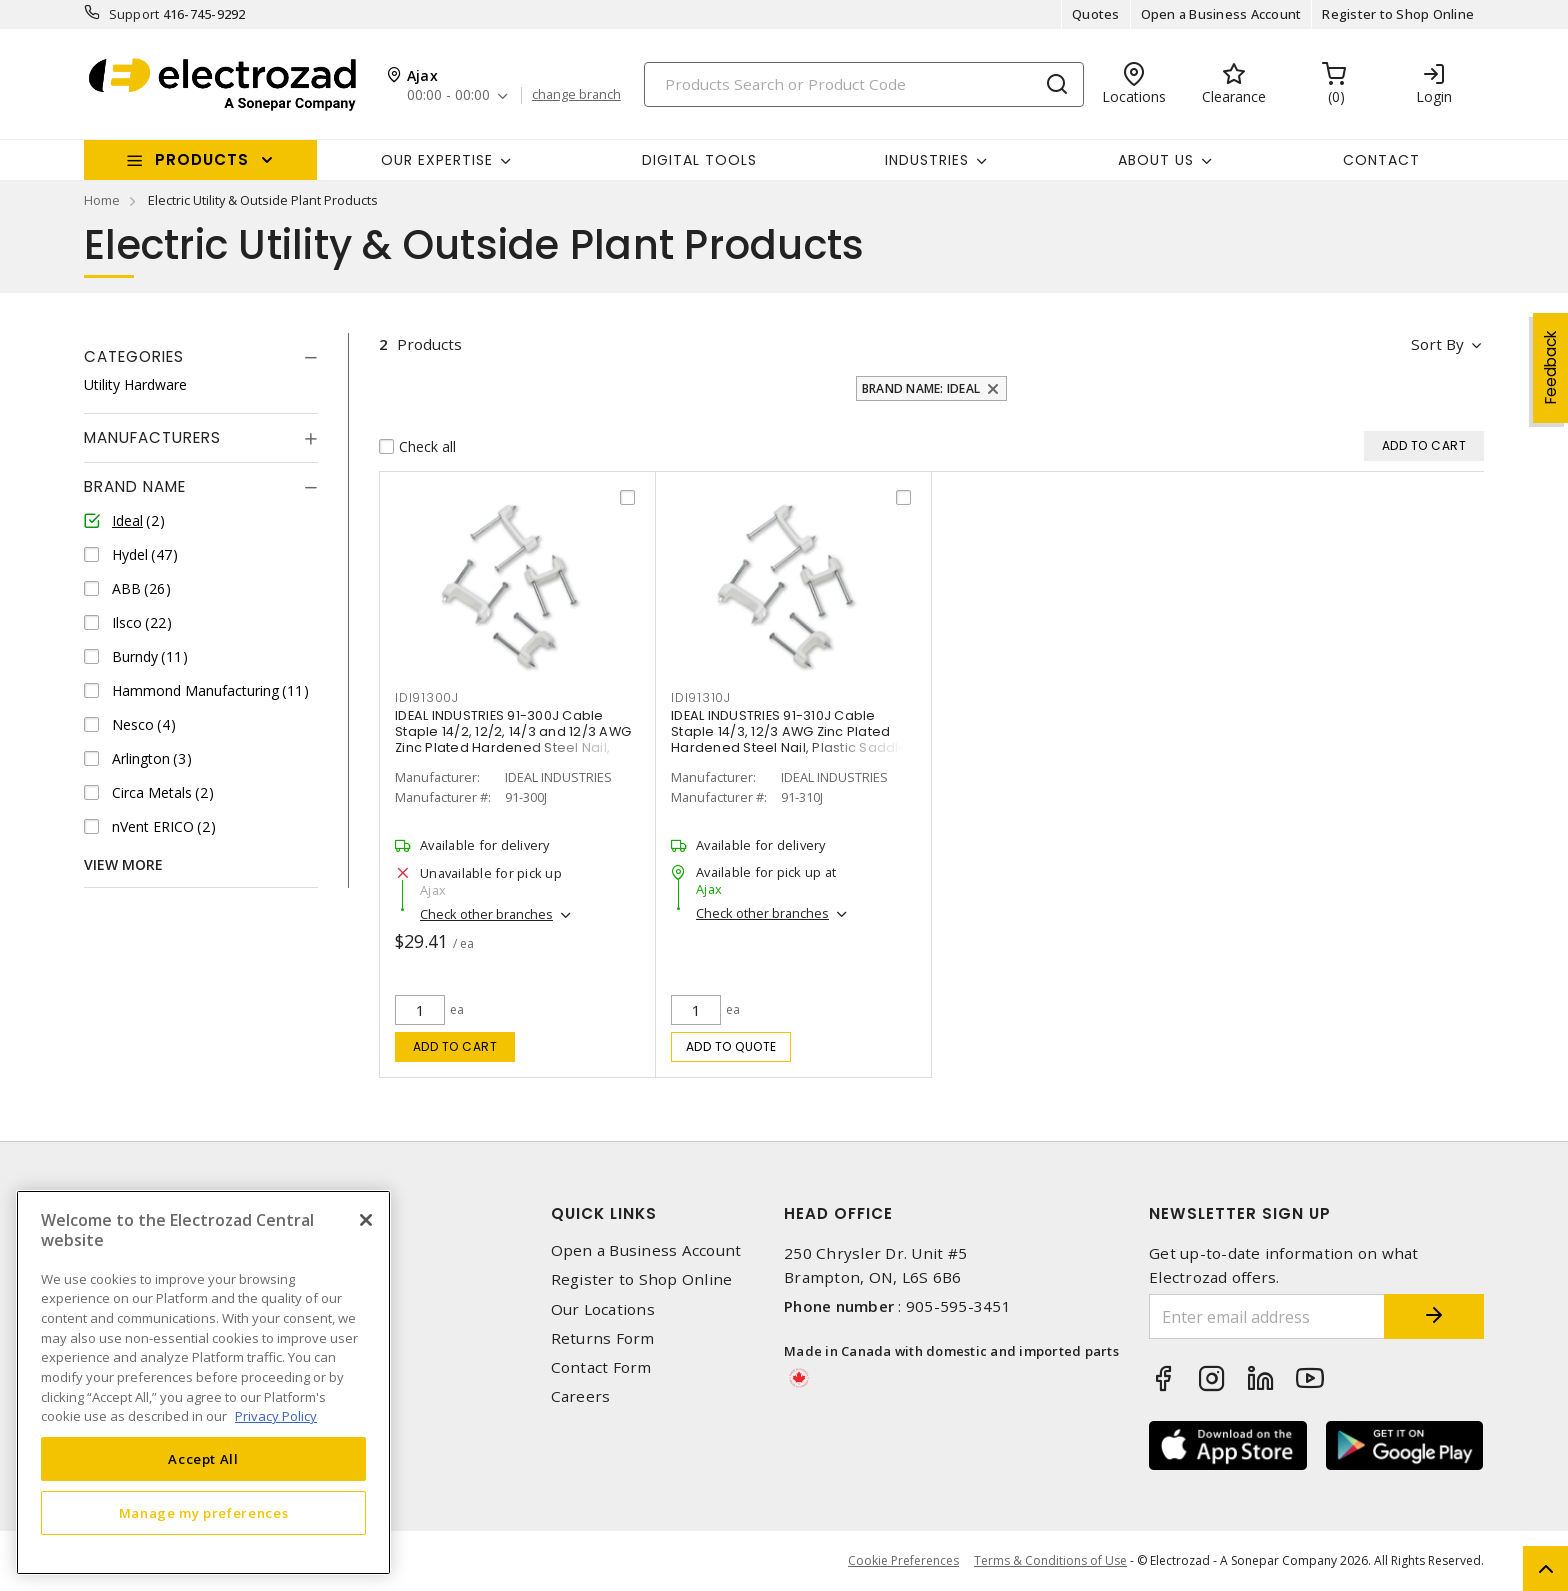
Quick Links (604, 1213)
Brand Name (135, 486)
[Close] (366, 1220)
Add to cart (455, 1046)
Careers (581, 1396)
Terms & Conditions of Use (1050, 1560)
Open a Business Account (1221, 14)
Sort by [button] (1437, 344)
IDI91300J (427, 697)
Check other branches (486, 914)
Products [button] (202, 159)
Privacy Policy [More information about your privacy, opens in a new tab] (276, 1416)
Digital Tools (699, 160)
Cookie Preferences (903, 1561)
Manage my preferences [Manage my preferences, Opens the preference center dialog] (204, 1513)
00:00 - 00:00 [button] (448, 95)
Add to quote (731, 1046)
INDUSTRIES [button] (927, 160)
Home (102, 200)
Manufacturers (152, 437)
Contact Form (601, 1367)
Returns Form (603, 1338)
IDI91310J (701, 697)
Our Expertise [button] (437, 160)
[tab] (201, 357)
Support (134, 14)
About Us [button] (1156, 160)
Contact (1381, 160)
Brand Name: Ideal (921, 388)
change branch (576, 95)
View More (123, 864)
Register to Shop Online (1398, 14)
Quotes (1096, 14)
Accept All (203, 1459)
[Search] (864, 84)
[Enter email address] (1267, 1316)
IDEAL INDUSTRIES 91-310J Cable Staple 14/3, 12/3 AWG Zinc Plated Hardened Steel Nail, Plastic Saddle (789, 731)
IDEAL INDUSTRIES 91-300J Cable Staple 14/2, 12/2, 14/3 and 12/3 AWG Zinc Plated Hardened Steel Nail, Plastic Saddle (513, 739)
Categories (134, 356)
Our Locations (603, 1309)
